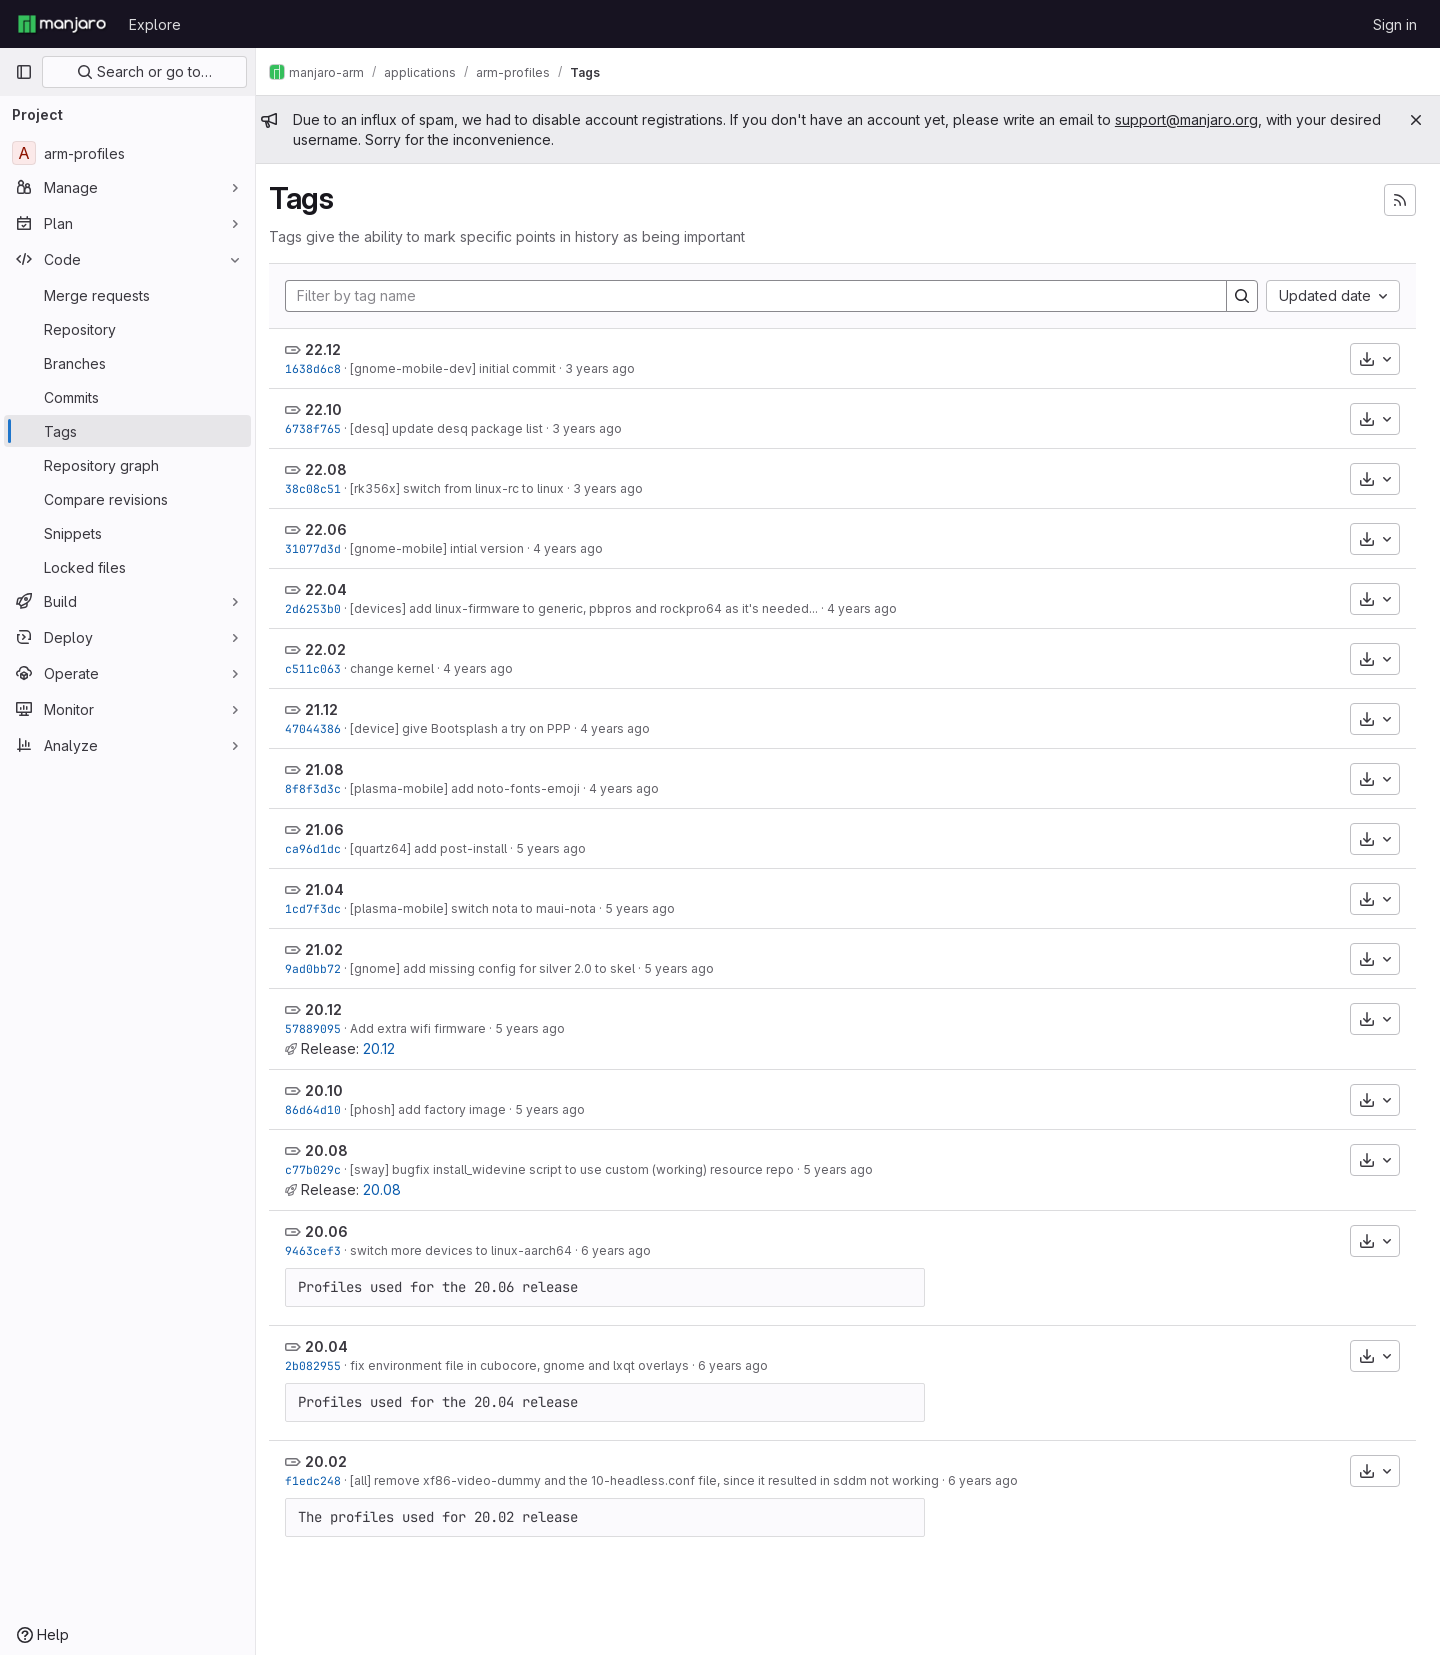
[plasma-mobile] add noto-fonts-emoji (476, 788)
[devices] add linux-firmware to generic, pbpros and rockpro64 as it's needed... (595, 608)
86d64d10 (324, 1109)
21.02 (335, 949)
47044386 (324, 728)
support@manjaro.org (1197, 119)
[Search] (1242, 296)
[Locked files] (127, 567)
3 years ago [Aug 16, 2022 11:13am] (619, 488)
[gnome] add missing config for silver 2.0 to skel (503, 968)
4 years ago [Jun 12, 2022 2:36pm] (579, 548)
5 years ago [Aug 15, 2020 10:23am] (849, 1169)
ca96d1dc (324, 848)
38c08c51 (324, 488)
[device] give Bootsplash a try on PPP (471, 728)
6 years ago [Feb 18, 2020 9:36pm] (994, 1480)
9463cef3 (324, 1250)
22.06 (337, 529)
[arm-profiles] (127, 153)
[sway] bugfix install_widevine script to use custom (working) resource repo (583, 1169)
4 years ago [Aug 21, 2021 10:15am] (635, 788)
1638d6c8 (324, 368)
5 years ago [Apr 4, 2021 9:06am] (651, 908)
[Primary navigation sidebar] (24, 72)
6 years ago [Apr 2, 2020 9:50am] (744, 1365)
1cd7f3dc (324, 908)
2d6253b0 (324, 608)
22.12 (334, 349)
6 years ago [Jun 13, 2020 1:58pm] (627, 1250)
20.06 (337, 1231)
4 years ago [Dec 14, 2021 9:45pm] (626, 728)
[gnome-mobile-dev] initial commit (464, 368)
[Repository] (127, 329)
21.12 (332, 709)
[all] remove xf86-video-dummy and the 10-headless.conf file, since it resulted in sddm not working (655, 1480)
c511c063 (324, 668)
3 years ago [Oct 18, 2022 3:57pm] (598, 428)
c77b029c (324, 1169)
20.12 (334, 1009)
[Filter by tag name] (761, 296)
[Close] (1416, 120)
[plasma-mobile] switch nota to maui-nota (484, 908)
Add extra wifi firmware (429, 1028)
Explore (155, 24)
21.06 (335, 829)
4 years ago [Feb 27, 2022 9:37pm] (489, 668)
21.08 (335, 769)
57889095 (324, 1028)
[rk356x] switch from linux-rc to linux (468, 488)
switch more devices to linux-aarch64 (472, 1250)
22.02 (336, 649)
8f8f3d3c (324, 788)
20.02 (337, 1461)
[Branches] (127, 363)
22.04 (337, 589)
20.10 (335, 1090)
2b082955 (324, 1365)
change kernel (403, 668)
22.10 (334, 409)
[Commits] (127, 397)
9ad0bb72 (324, 968)
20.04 (337, 1346)
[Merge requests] (127, 295)
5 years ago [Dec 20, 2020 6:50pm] (541, 1028)
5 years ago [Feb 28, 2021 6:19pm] (690, 968)
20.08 (337, 1150)
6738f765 (324, 428)
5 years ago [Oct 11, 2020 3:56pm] (561, 1109)
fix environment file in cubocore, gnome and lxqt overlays (530, 1365)
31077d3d (324, 548)
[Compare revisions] (127, 499)
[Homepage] (62, 24)
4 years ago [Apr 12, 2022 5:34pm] (873, 608)
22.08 (337, 469)
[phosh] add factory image (439, 1109)
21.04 (335, 889)
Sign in (1395, 24)
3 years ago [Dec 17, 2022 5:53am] (611, 368)
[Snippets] (127, 533)
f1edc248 (324, 1480)
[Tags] (127, 431)
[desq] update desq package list (457, 428)
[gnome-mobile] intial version (448, 548)
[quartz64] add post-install (439, 848)
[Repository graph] (127, 465)
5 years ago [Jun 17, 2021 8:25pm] (562, 848)
